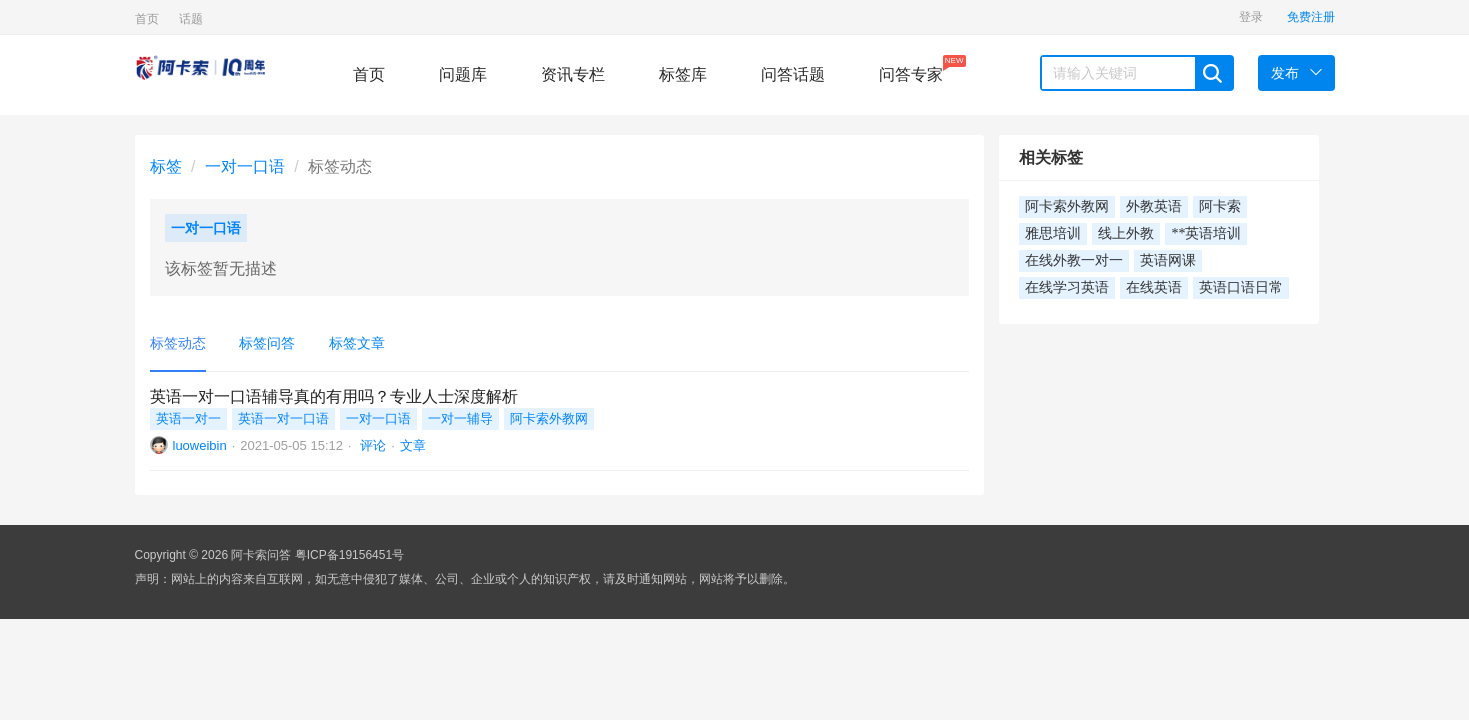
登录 (1251, 17)
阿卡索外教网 (549, 418)
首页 (147, 19)
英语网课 (1168, 260)
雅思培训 (1053, 233)
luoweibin (200, 445)
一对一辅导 (460, 418)
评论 (372, 445)
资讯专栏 (573, 74)
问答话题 (793, 74)
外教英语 (1154, 206)
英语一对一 (188, 418)
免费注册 (1311, 17)
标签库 (683, 74)
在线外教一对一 (1074, 260)
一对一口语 (245, 166)
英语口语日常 (1241, 287)
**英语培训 (1206, 233)
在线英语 (1154, 287)
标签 (166, 166)
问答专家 (911, 69)
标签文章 (357, 343)
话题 (191, 19)
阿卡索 (1220, 206)
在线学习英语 (1067, 287)
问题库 (463, 74)
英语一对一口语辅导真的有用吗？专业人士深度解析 (334, 396)
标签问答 (267, 343)
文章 (413, 445)
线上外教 (1126, 233)
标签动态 (178, 343)
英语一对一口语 (283, 418)
